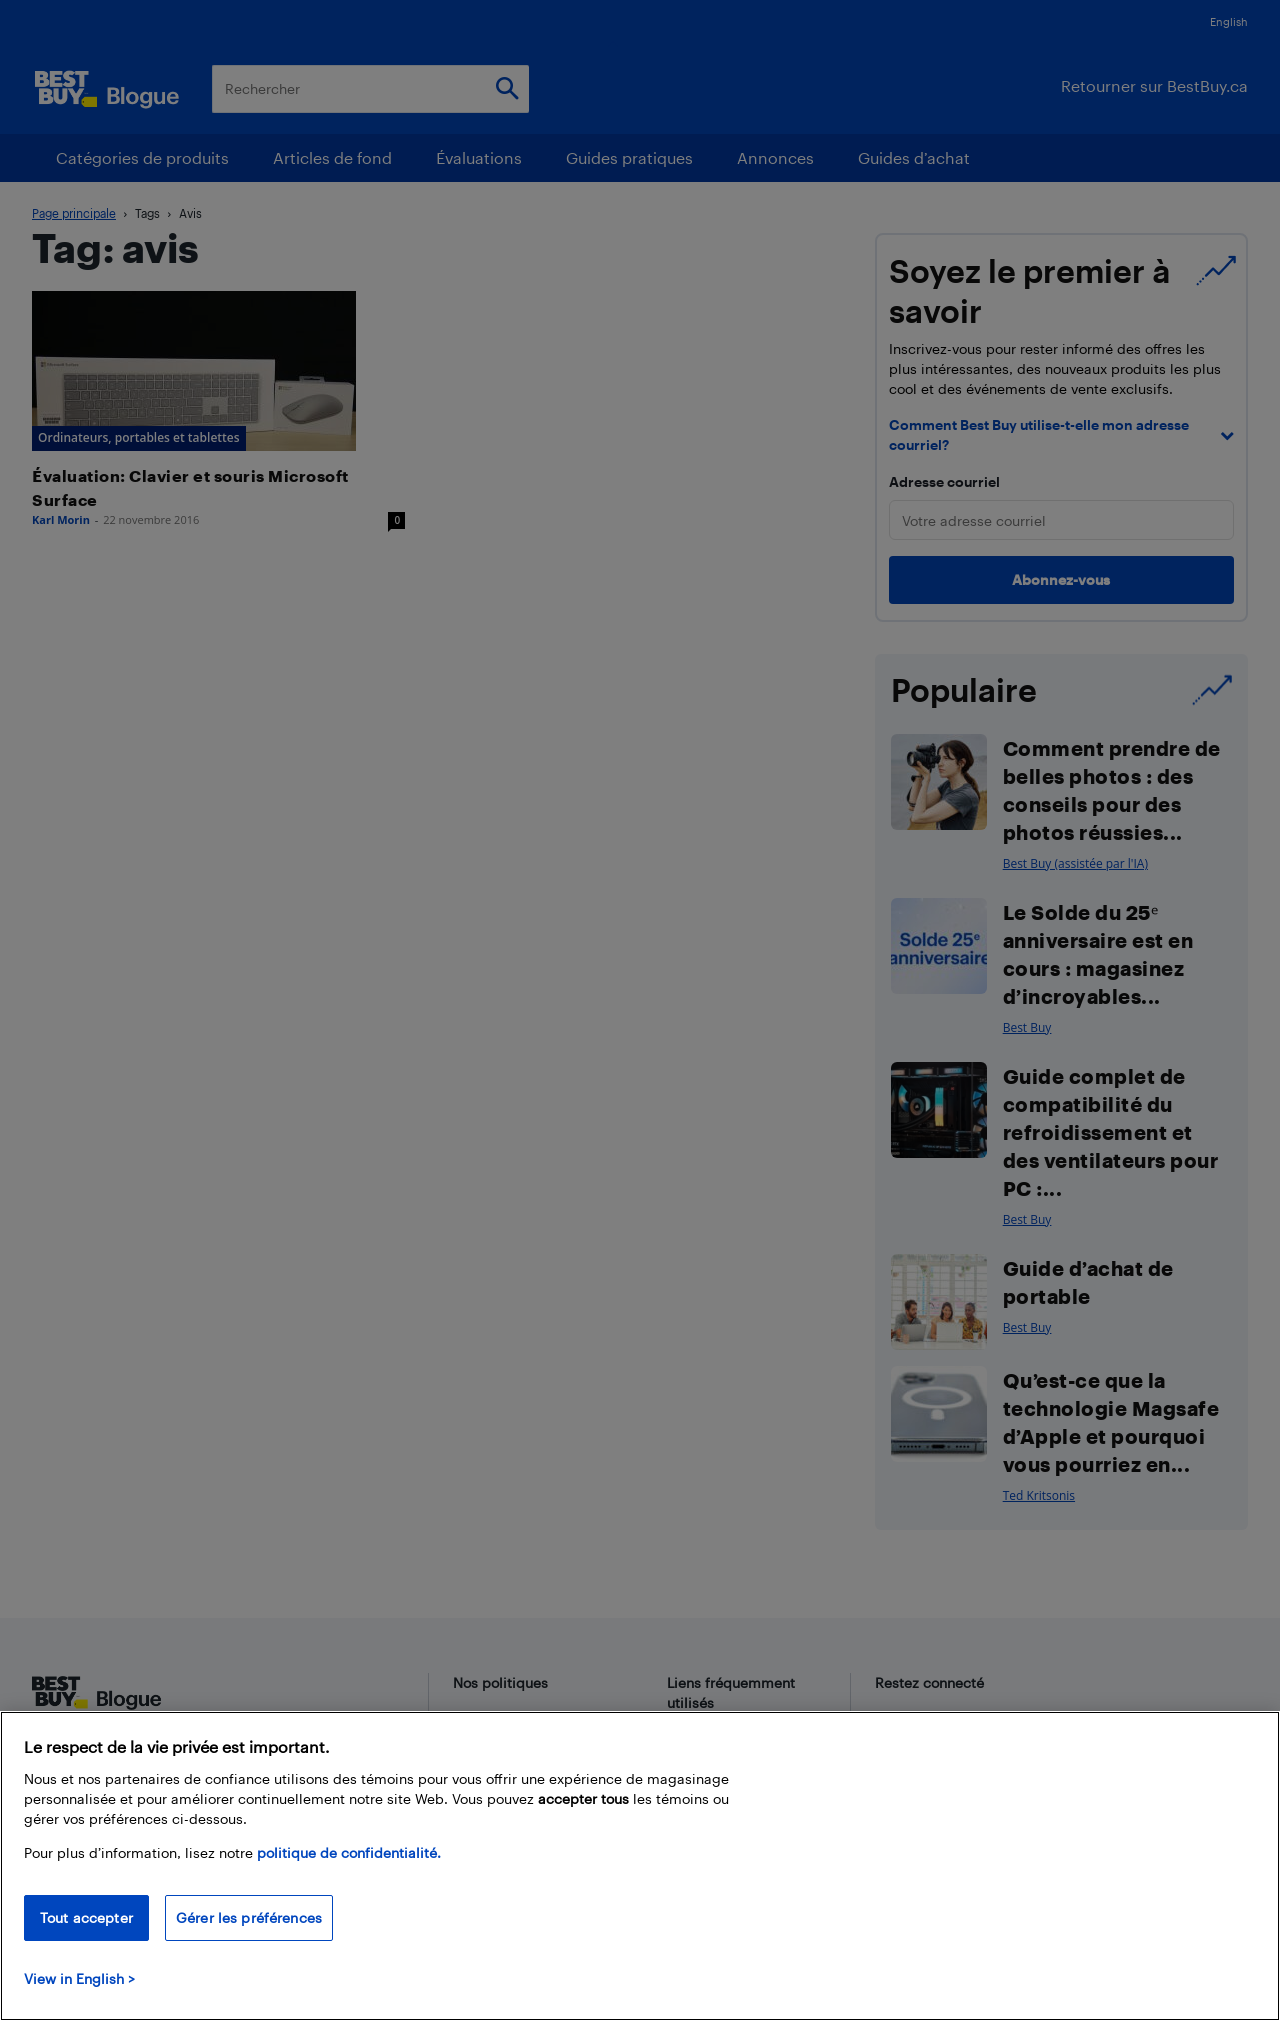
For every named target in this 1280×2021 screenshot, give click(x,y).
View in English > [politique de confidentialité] (79, 1978)
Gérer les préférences (249, 1917)
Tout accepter (86, 1917)
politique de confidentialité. (349, 1852)
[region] (640, 1866)
